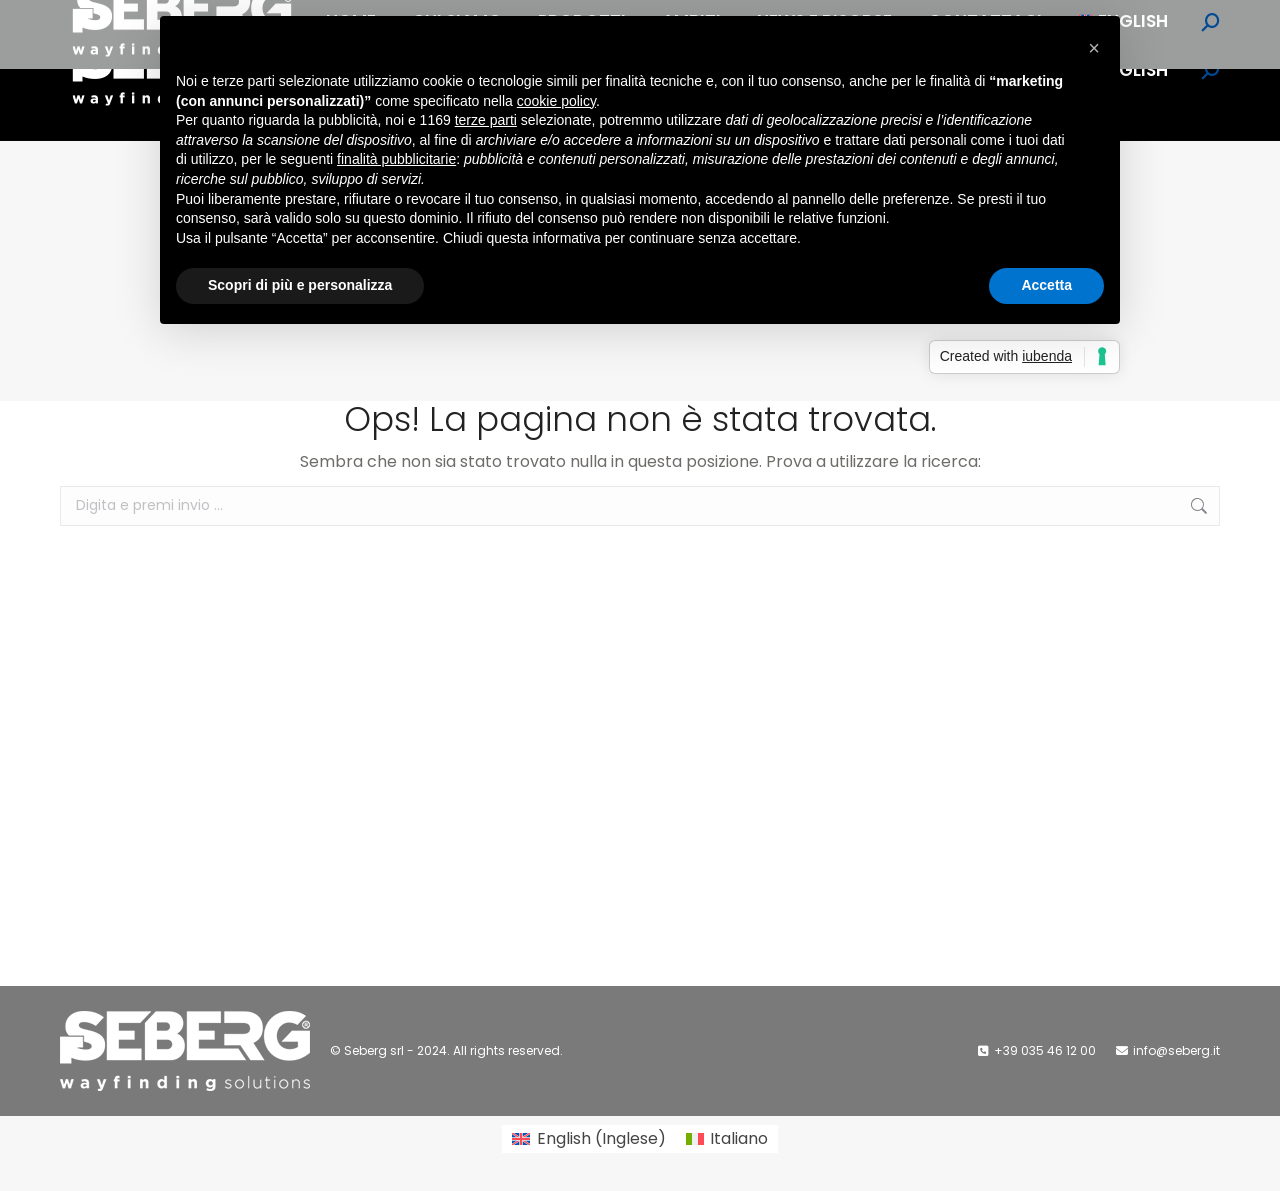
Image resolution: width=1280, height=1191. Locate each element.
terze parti (486, 120)
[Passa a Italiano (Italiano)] (727, 1139)
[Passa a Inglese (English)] (588, 1139)
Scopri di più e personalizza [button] (300, 285)
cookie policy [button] (556, 101)
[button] (1094, 48)
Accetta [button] (1046, 285)
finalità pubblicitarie (396, 159)
